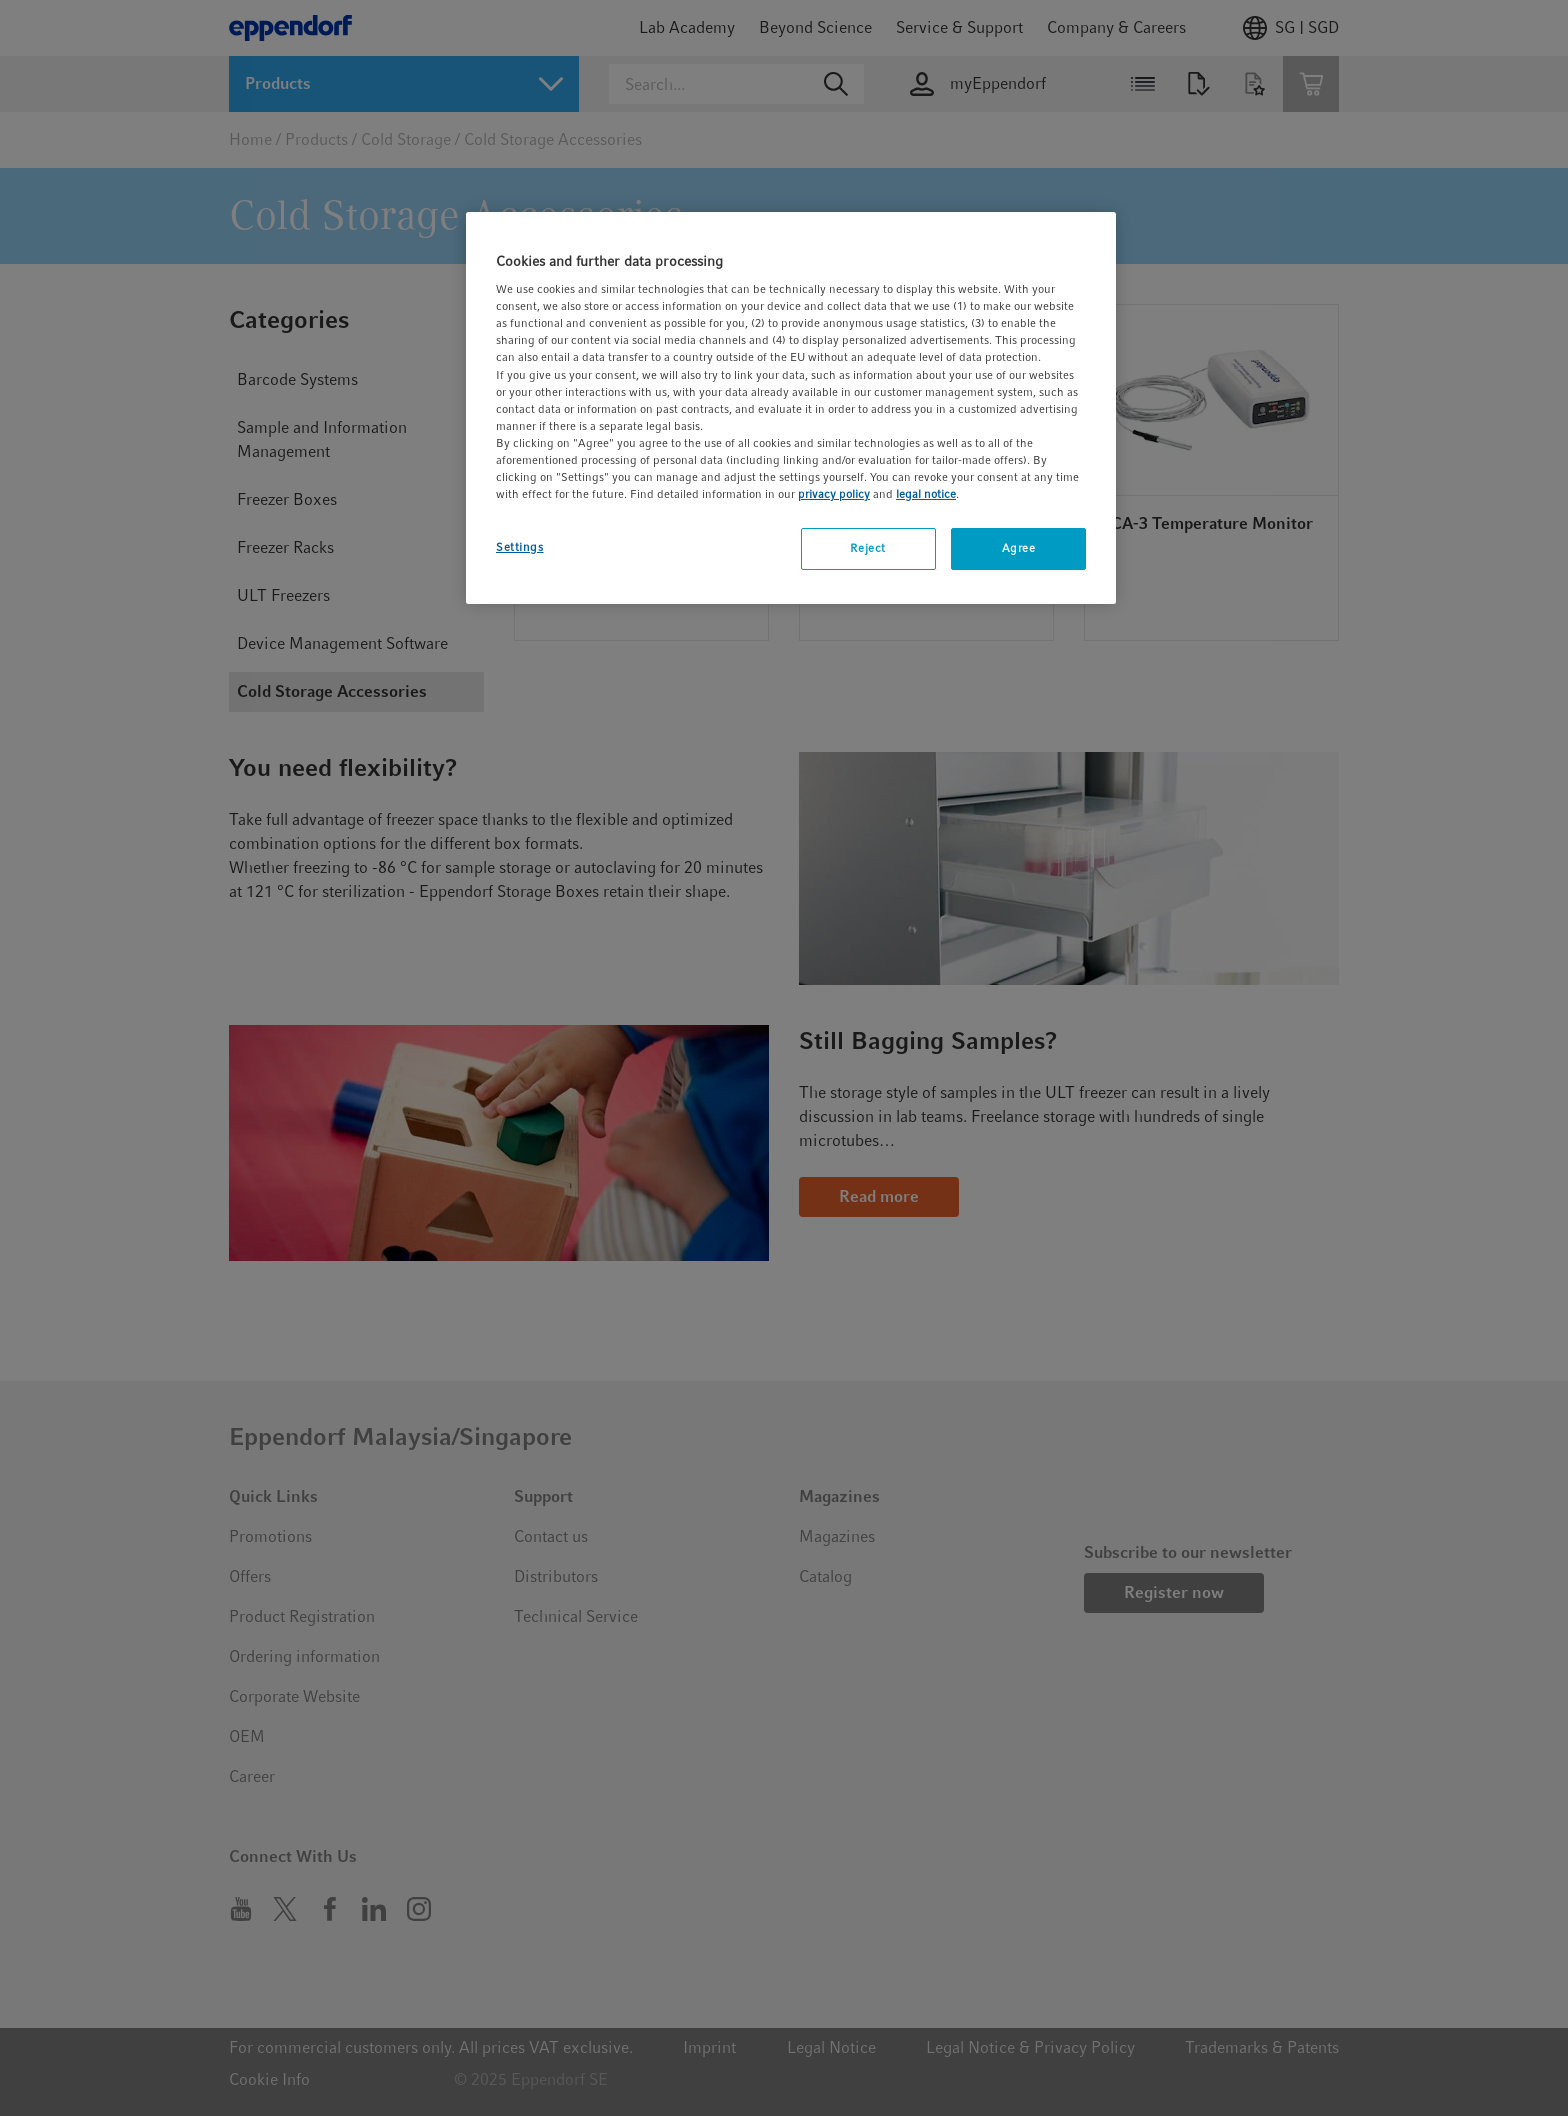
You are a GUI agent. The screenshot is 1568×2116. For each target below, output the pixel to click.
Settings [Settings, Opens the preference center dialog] (520, 547)
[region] (791, 408)
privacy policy (834, 494)
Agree (1019, 548)
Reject (867, 548)
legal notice (926, 494)
